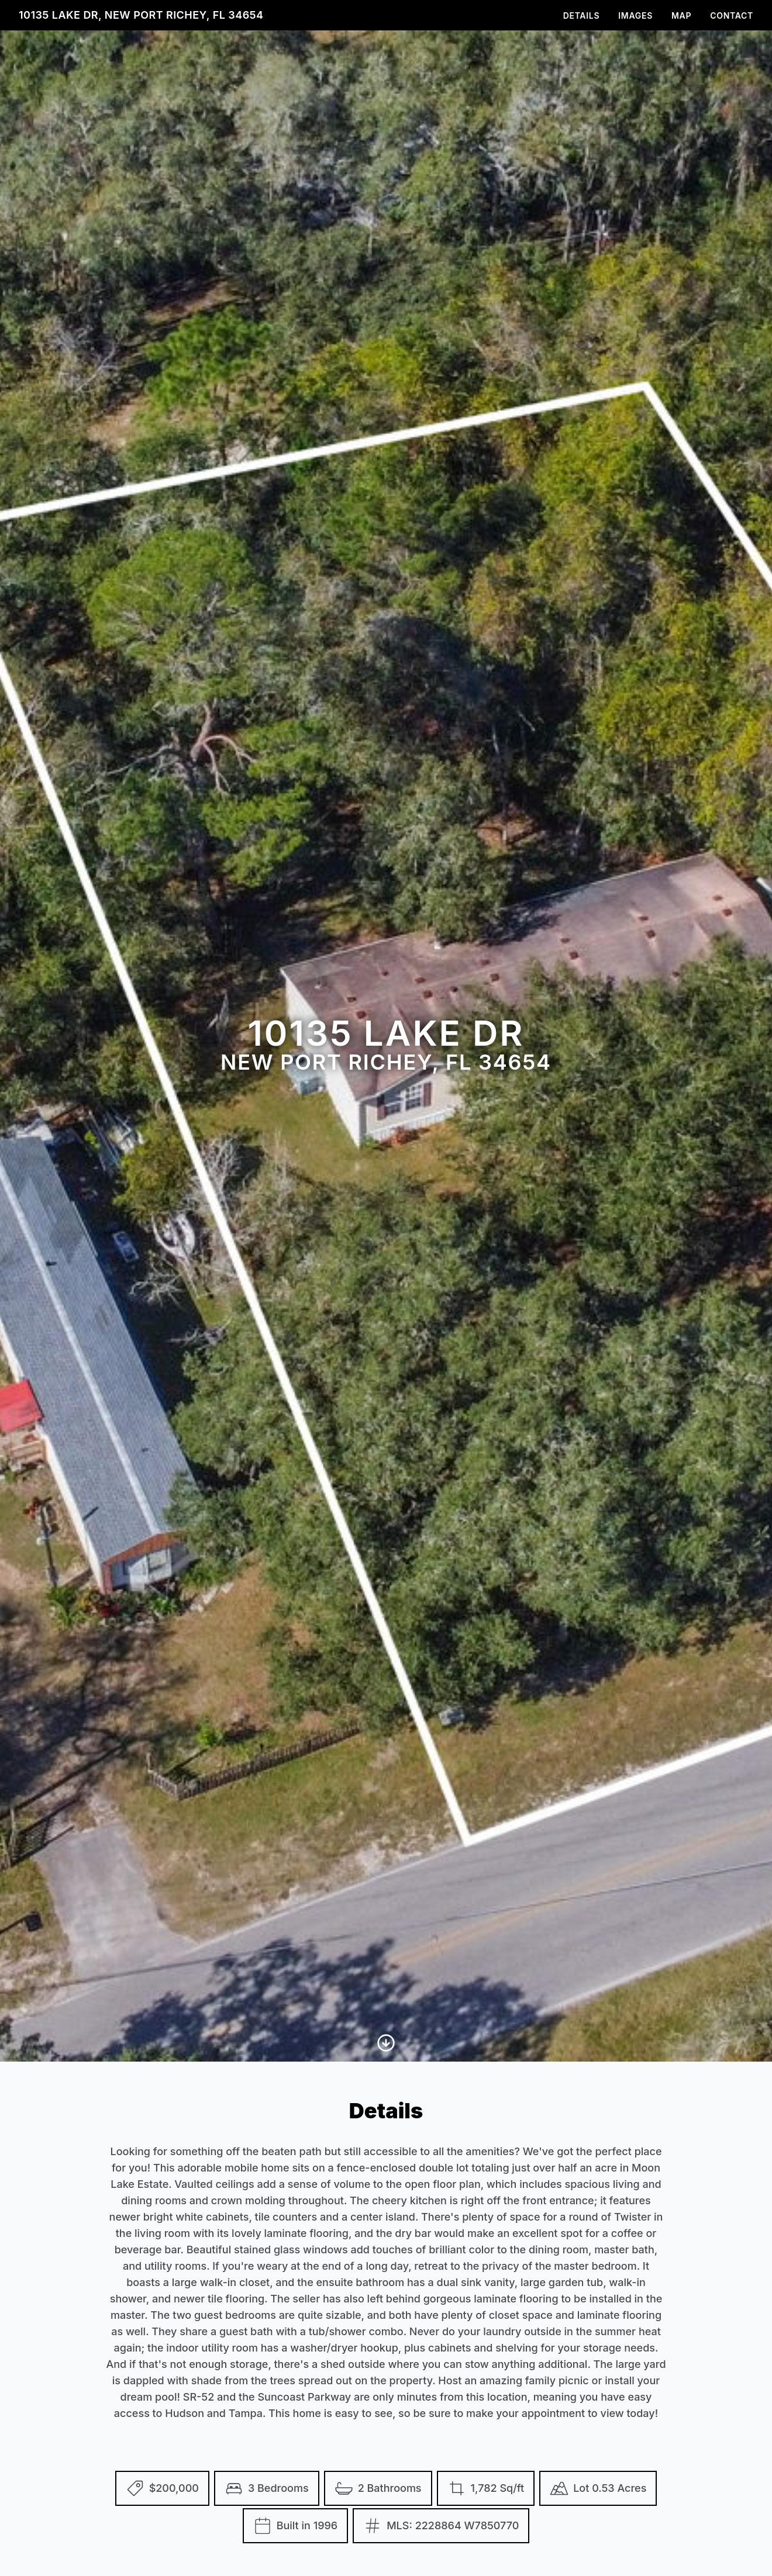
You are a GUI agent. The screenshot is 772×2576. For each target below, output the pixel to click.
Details (581, 15)
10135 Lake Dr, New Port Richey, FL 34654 (141, 15)
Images (635, 15)
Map (681, 15)
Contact (731, 15)
